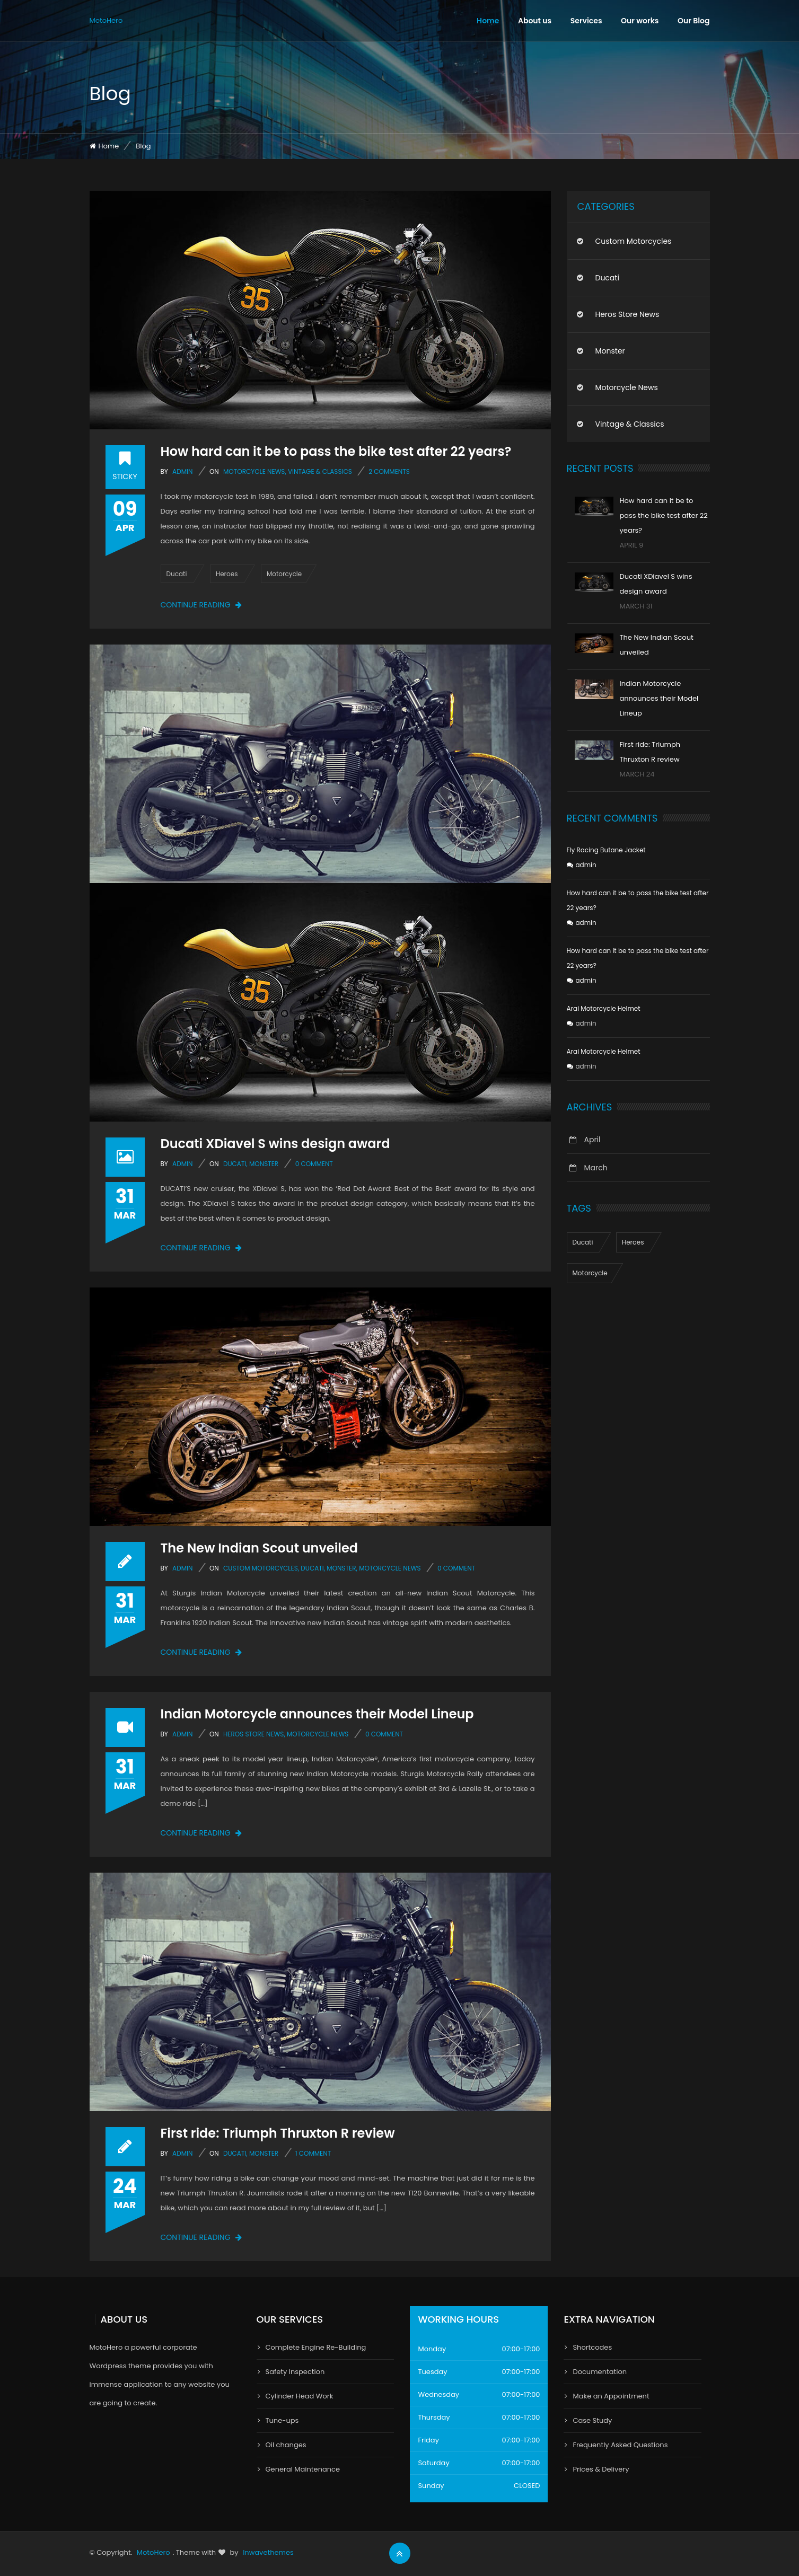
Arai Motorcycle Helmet (603, 1008)
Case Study (592, 2420)
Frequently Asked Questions (620, 2445)
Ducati (176, 573)
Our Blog (694, 20)
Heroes (227, 573)
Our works (639, 20)
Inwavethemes (268, 2552)
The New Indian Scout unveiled (259, 1548)
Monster (263, 1163)
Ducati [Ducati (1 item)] (583, 1242)
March (596, 1167)
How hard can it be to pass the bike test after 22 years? (336, 451)
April (592, 1139)
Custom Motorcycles (260, 1568)
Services (586, 20)
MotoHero (106, 20)
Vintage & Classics (320, 471)
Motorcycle (284, 573)
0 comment (314, 1163)
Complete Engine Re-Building (316, 2347)
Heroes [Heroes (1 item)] (633, 1242)
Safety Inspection (295, 2372)
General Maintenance (303, 2469)
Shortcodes (592, 2347)
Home (488, 20)
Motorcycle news (254, 471)
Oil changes (286, 2445)
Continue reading (201, 604)
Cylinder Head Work (299, 2396)
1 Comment (313, 2153)
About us (534, 20)
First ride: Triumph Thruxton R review (278, 2133)
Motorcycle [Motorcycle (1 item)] (590, 1272)
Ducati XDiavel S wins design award (275, 1143)
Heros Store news (253, 1734)
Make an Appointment (611, 2396)
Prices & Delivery (601, 2469)
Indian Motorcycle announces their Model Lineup (317, 1714)
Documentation (600, 2372)
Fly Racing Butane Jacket (606, 849)
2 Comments (389, 471)
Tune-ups (282, 2420)
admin (182, 471)
